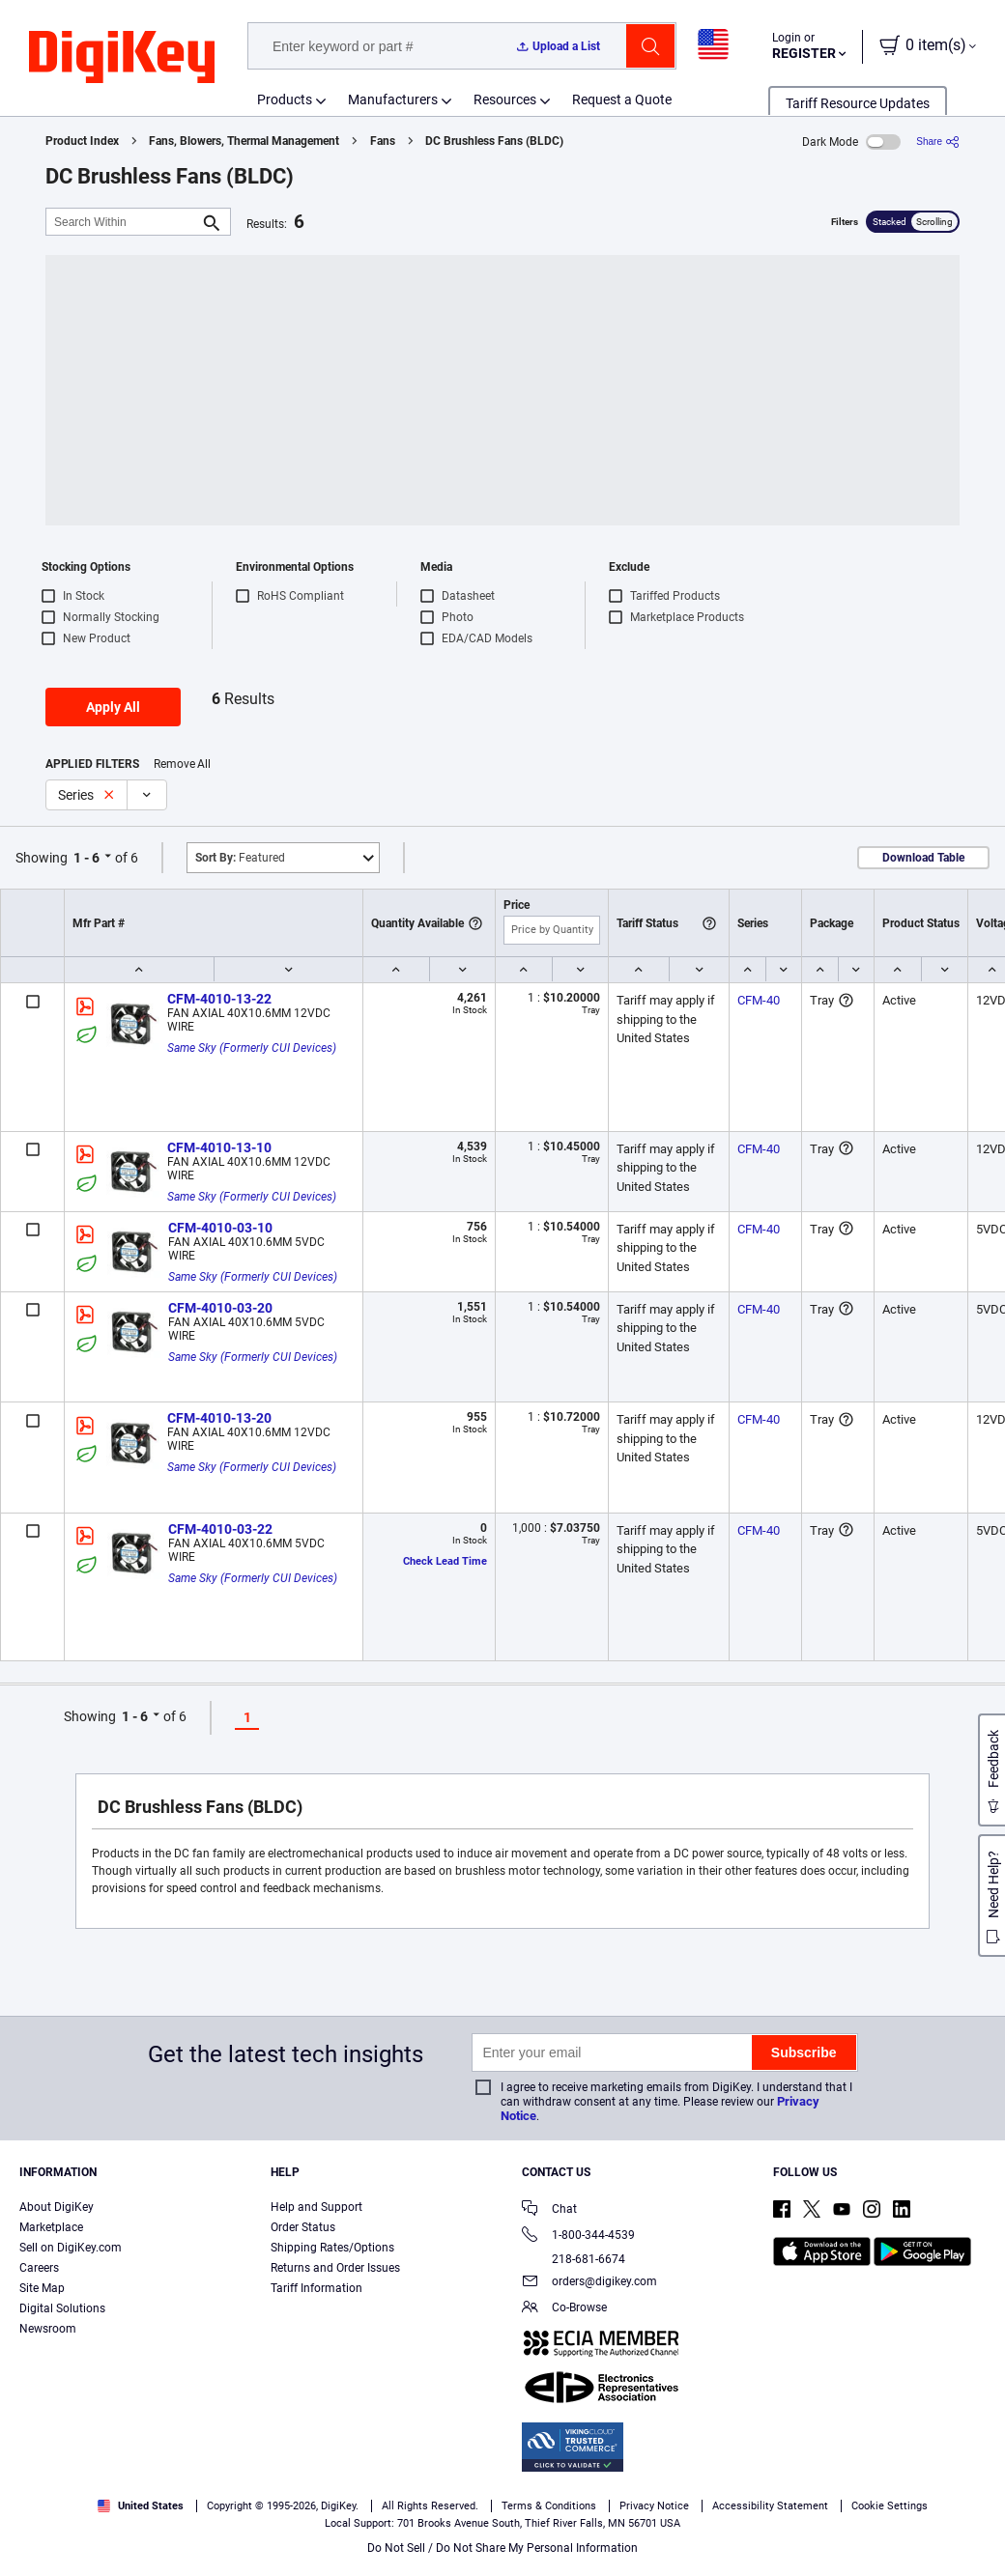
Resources (505, 99)
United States (141, 2506)
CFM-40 (758, 1000)
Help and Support (316, 2207)
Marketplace (51, 2227)
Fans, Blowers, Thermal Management (244, 141)
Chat (549, 2210)
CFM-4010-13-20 (219, 1418)
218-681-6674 (573, 2259)
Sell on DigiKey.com (70, 2247)
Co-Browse (564, 2309)
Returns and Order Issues (335, 2268)
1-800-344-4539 (578, 2236)
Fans (382, 141)
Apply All (113, 707)
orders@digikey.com (589, 2283)
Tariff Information (316, 2288)
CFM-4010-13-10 (219, 1147)
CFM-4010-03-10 (220, 1227)
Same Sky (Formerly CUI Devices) (251, 1048)
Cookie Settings (889, 2506)
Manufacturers (393, 99)
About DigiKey (56, 2207)
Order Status (303, 2227)
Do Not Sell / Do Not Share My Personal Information (502, 2548)
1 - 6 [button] (86, 857)
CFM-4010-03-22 (220, 1529)
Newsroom (47, 2328)
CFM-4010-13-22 (219, 998)
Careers (39, 2268)
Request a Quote (622, 99)
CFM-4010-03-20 (220, 1308)
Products (284, 99)
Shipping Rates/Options (332, 2247)
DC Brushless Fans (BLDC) (494, 141)
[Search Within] (122, 222)
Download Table (923, 857)
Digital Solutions (62, 2308)
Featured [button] (240, 857)
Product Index (82, 141)
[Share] (938, 141)
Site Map (42, 2288)
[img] (122, 58)
